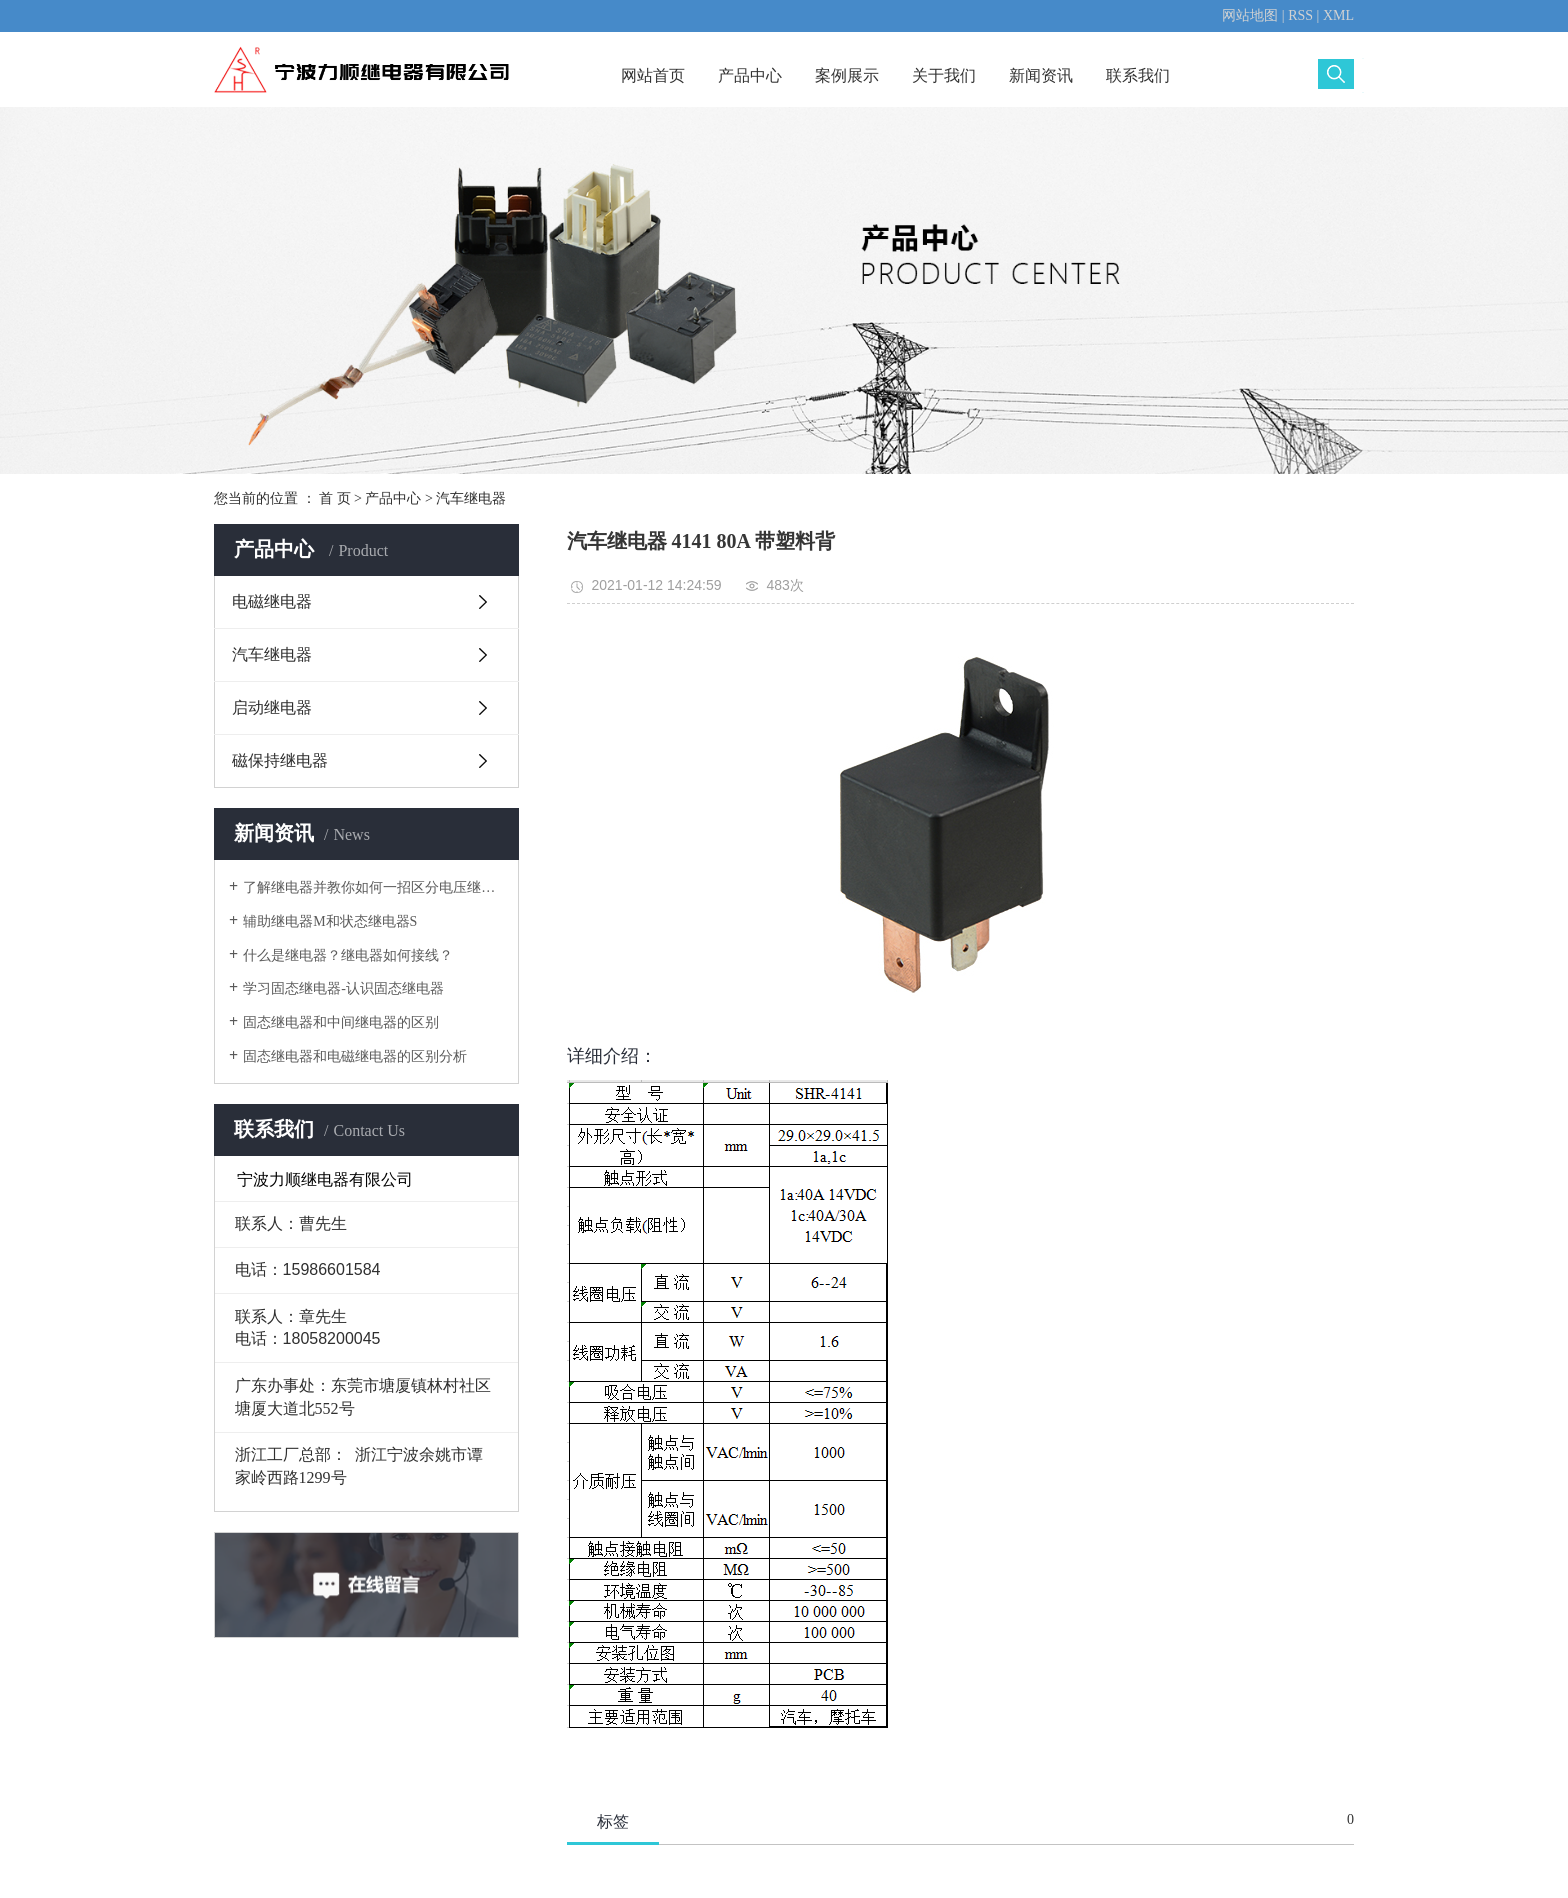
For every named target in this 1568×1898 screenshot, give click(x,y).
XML (1338, 15)
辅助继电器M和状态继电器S (330, 921)
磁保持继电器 (280, 760)
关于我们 (944, 75)
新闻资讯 (1041, 75)
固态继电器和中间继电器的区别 (341, 1022)
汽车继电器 (471, 498)
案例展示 (847, 75)
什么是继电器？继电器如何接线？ (348, 955)
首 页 (335, 498)
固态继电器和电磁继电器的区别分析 (355, 1056)
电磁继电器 (272, 601)
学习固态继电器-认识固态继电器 (343, 988)
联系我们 (1138, 75)
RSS (1300, 15)
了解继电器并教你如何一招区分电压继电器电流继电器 (373, 887)
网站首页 (653, 75)
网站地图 (1250, 15)
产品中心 (750, 75)
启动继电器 (272, 707)
